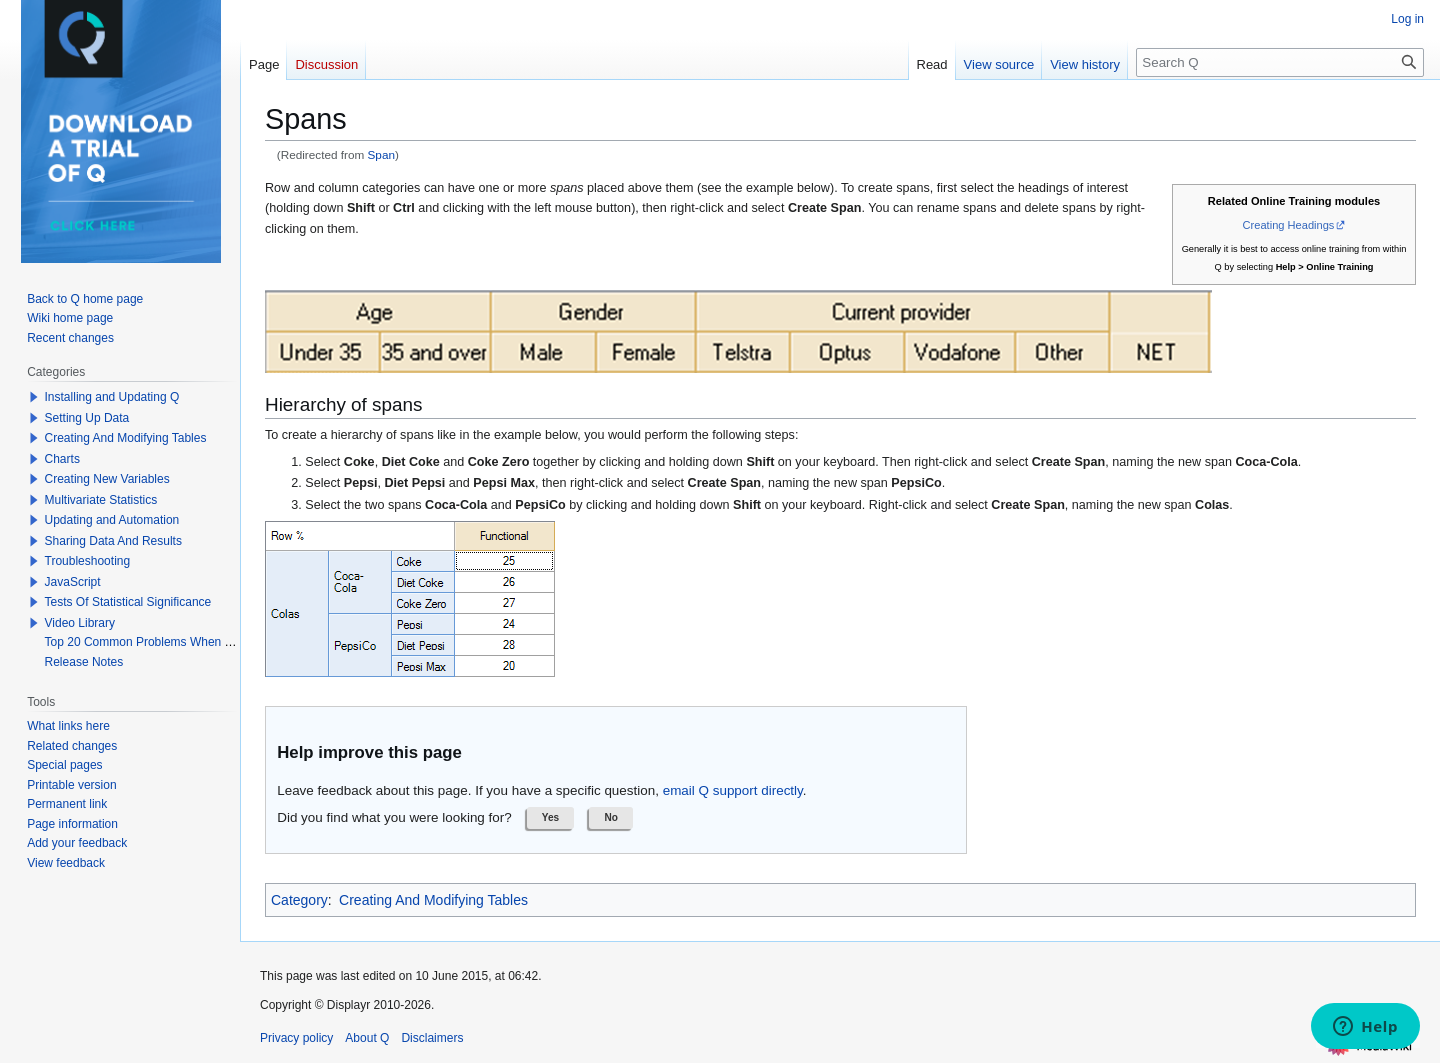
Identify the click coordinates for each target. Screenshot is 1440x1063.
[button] (551, 818)
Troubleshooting (88, 561)
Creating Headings (1289, 225)
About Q (367, 1038)
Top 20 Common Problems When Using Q (156, 642)
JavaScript (73, 582)
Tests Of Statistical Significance (128, 602)
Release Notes (84, 662)
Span (381, 154)
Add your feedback (77, 843)
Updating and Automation (112, 520)
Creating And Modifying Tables (433, 900)
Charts (62, 459)
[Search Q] (1280, 62)
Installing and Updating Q (112, 397)
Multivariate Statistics (101, 500)
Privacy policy (296, 1038)
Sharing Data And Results (113, 541)
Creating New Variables (107, 479)
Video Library (80, 623)
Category (299, 900)
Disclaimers (432, 1038)
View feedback (66, 863)
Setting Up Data (87, 418)
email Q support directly (733, 790)
